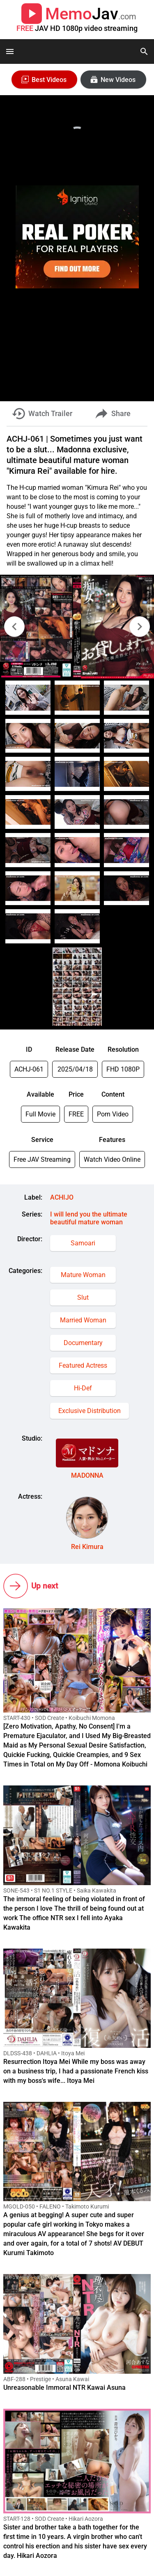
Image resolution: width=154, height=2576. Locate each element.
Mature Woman (83, 1275)
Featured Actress (83, 1365)
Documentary (83, 1343)
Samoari (83, 1243)
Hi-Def (83, 1388)
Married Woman (83, 1320)
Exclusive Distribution (89, 1411)
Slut (83, 1297)
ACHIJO (62, 1197)
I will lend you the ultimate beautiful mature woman (88, 1218)
